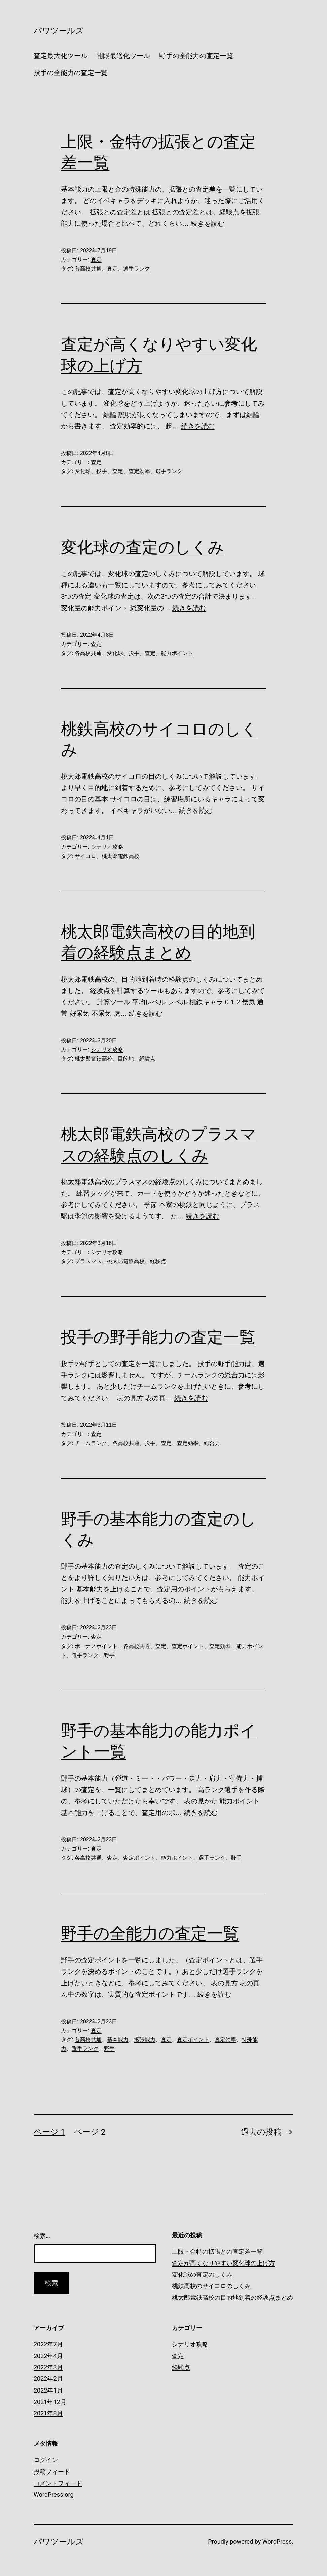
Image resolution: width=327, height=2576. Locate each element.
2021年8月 (48, 2413)
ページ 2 (89, 2132)
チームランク (91, 1443)
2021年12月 (50, 2401)
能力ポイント (177, 653)
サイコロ (85, 856)
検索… (42, 2235)
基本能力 (118, 2039)
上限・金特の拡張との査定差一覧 (217, 2251)
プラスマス (88, 1261)
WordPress (277, 2541)
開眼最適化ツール (123, 56)
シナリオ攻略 (107, 847)
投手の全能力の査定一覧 (71, 73)
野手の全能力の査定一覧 (196, 56)
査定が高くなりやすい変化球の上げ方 (223, 2263)
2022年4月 (48, 2355)
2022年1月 (48, 2390)
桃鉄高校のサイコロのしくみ (211, 2285)
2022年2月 (48, 2378)
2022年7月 (48, 2344)
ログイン (46, 2459)
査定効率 (139, 471)
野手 (109, 1655)
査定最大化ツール (60, 56)
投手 (101, 471)
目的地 (126, 1059)
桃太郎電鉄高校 (120, 856)
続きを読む (207, 223)
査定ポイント (188, 1646)
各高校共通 (88, 269)
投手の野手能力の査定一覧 (158, 1337)
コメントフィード (58, 2483)
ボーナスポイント (96, 1646)
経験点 (147, 1059)
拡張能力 (144, 2039)
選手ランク (136, 269)
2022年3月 (48, 2367)
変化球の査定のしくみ (142, 547)
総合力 (212, 1443)
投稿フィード (52, 2471)
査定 (96, 259)
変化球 (83, 471)
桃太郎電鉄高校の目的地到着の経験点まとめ (232, 2297)
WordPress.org (54, 2494)
